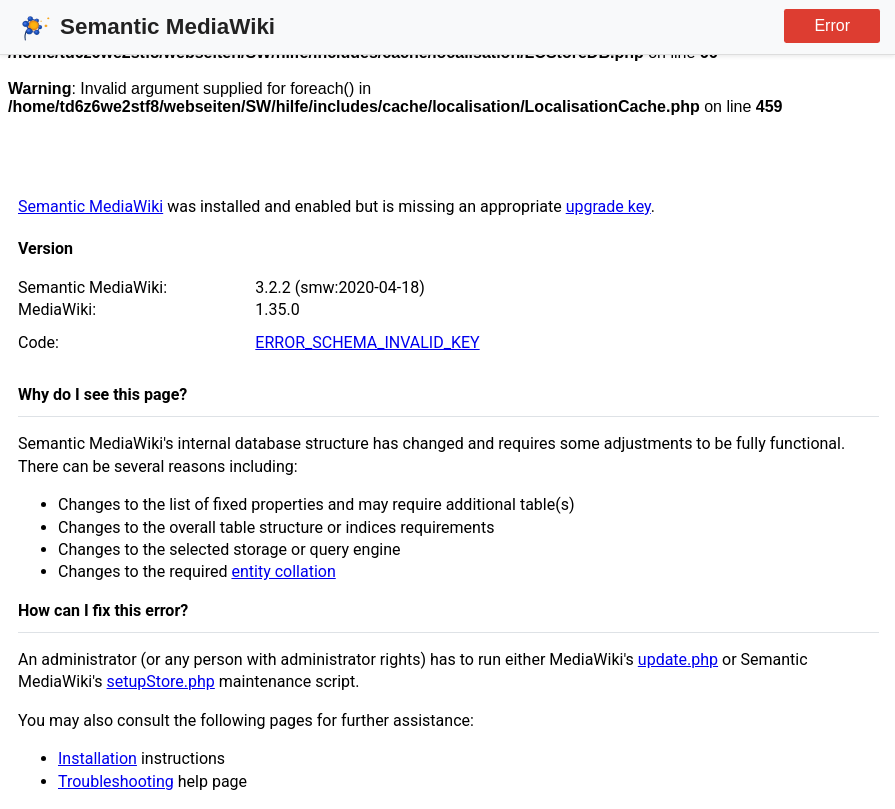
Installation (97, 758)
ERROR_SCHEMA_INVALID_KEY (367, 342)
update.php (678, 659)
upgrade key (608, 206)
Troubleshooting (116, 781)
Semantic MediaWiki (90, 206)
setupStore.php (161, 681)
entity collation (283, 571)
